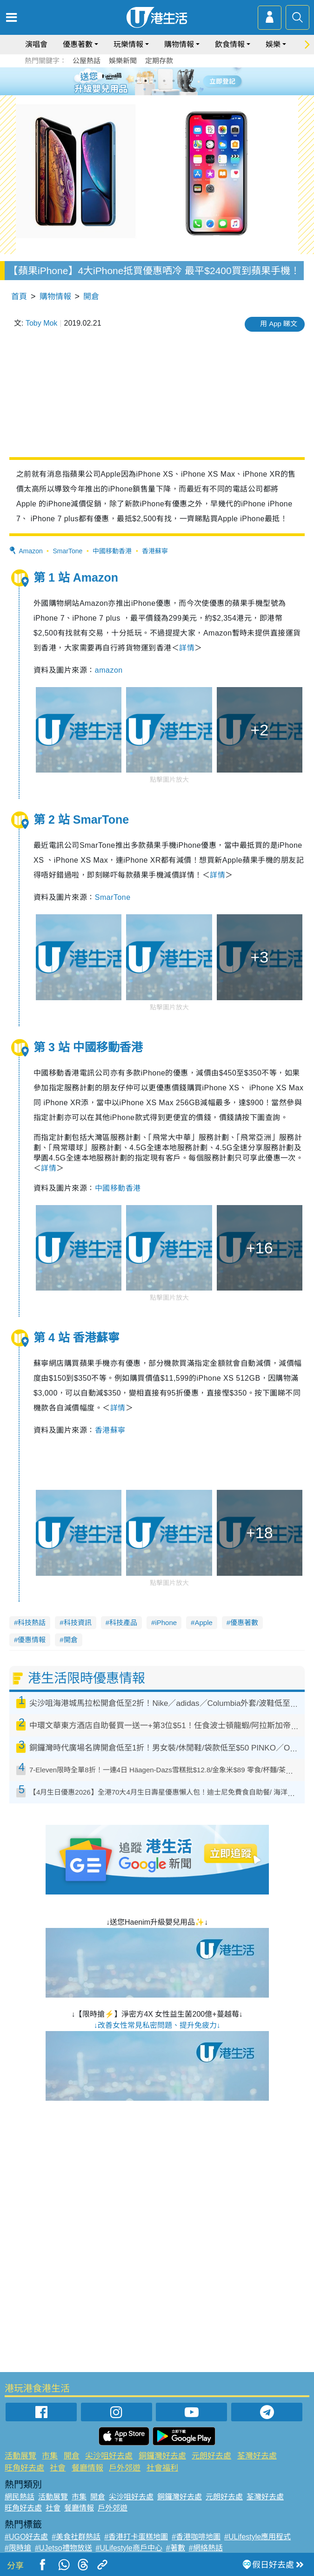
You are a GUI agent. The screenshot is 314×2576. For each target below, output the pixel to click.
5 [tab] (173, 80)
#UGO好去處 (26, 2537)
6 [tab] (182, 80)
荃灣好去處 (257, 2455)
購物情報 (179, 44)
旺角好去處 (24, 2468)
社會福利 (162, 2468)
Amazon (30, 551)
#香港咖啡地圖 (196, 2537)
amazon (109, 670)
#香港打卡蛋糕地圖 (136, 2537)
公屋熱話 (86, 61)
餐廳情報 (87, 2468)
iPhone (166, 1622)
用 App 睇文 (278, 324)
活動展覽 (20, 2455)
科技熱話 (32, 1622)
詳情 (186, 648)
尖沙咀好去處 (109, 2455)
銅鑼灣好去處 (162, 2455)
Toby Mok (41, 323)
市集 (50, 2455)
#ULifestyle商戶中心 (129, 2548)
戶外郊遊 (124, 2468)
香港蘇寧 (155, 551)
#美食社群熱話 (76, 2537)
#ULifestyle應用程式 (257, 2537)
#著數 (175, 2548)
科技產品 (123, 1622)
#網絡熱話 (206, 2548)
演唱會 (36, 44)
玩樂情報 (128, 44)
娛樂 (273, 44)
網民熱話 (19, 2497)
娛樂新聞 (123, 61)
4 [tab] (164, 80)
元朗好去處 (211, 2455)
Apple (203, 1622)
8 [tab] (164, 92)
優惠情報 (32, 1640)
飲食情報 (230, 44)
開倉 (91, 296)
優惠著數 (78, 44)
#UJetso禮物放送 (63, 2548)
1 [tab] (136, 80)
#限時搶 (18, 2548)
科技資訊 (78, 1622)
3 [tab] (155, 80)
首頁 (19, 296)
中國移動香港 (112, 551)
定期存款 (159, 61)
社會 (58, 2468)
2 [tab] (145, 80)
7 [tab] (155, 92)
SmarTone (68, 551)
